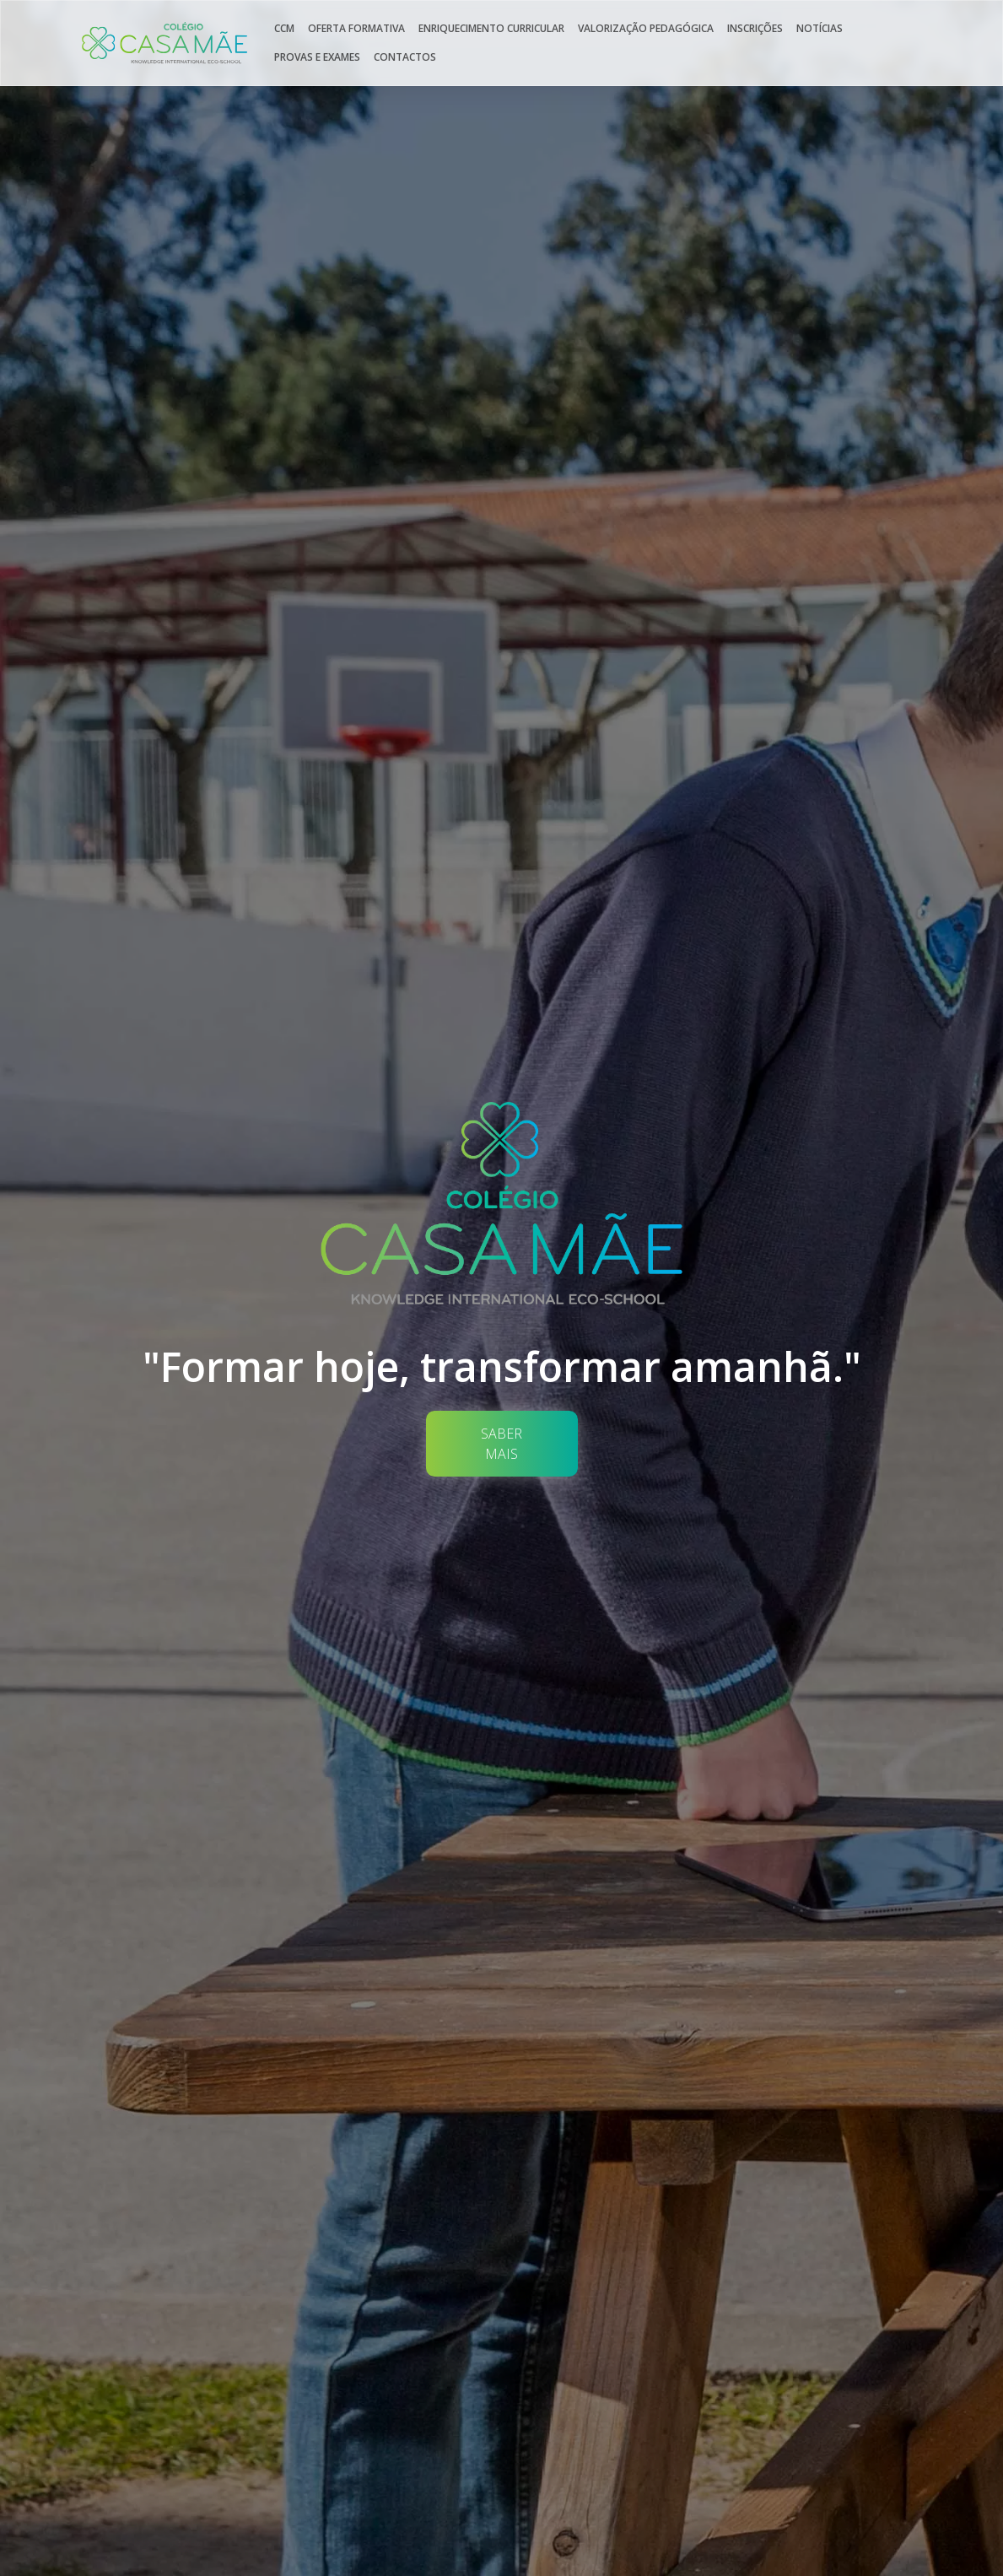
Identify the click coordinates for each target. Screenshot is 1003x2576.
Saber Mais (501, 1443)
